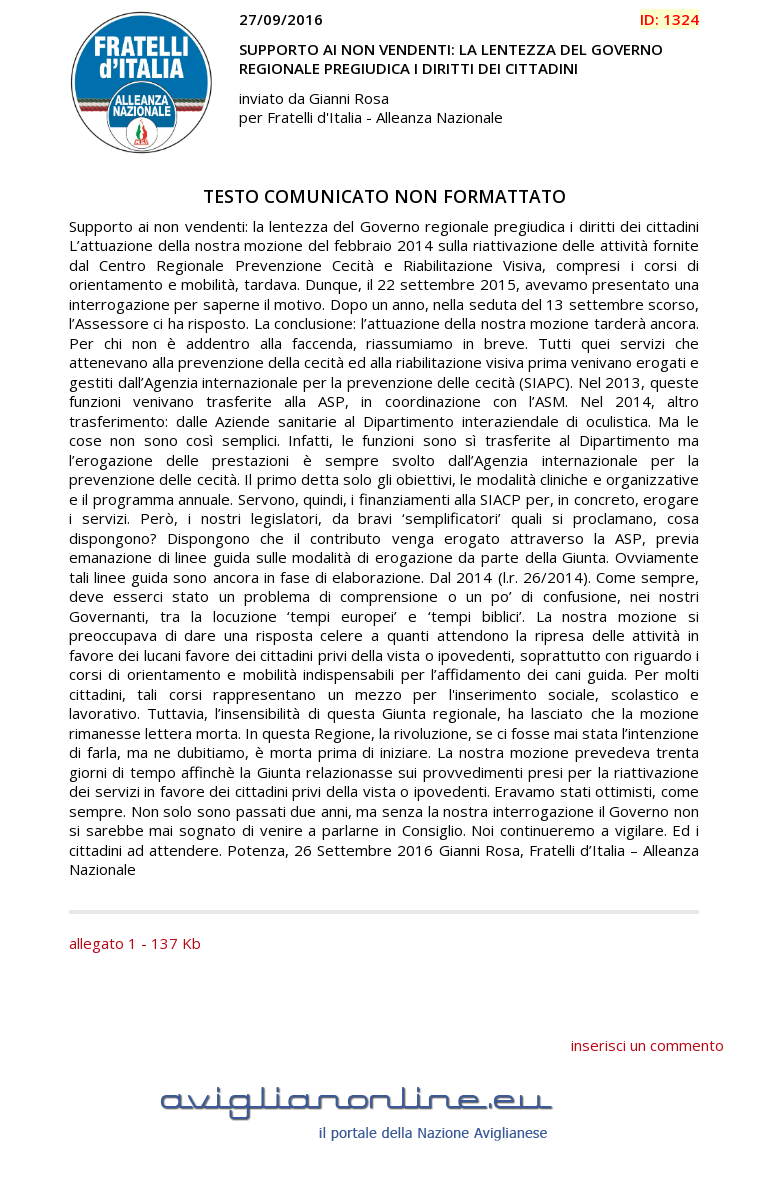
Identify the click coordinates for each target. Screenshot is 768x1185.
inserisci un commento (647, 1045)
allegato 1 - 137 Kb (135, 943)
